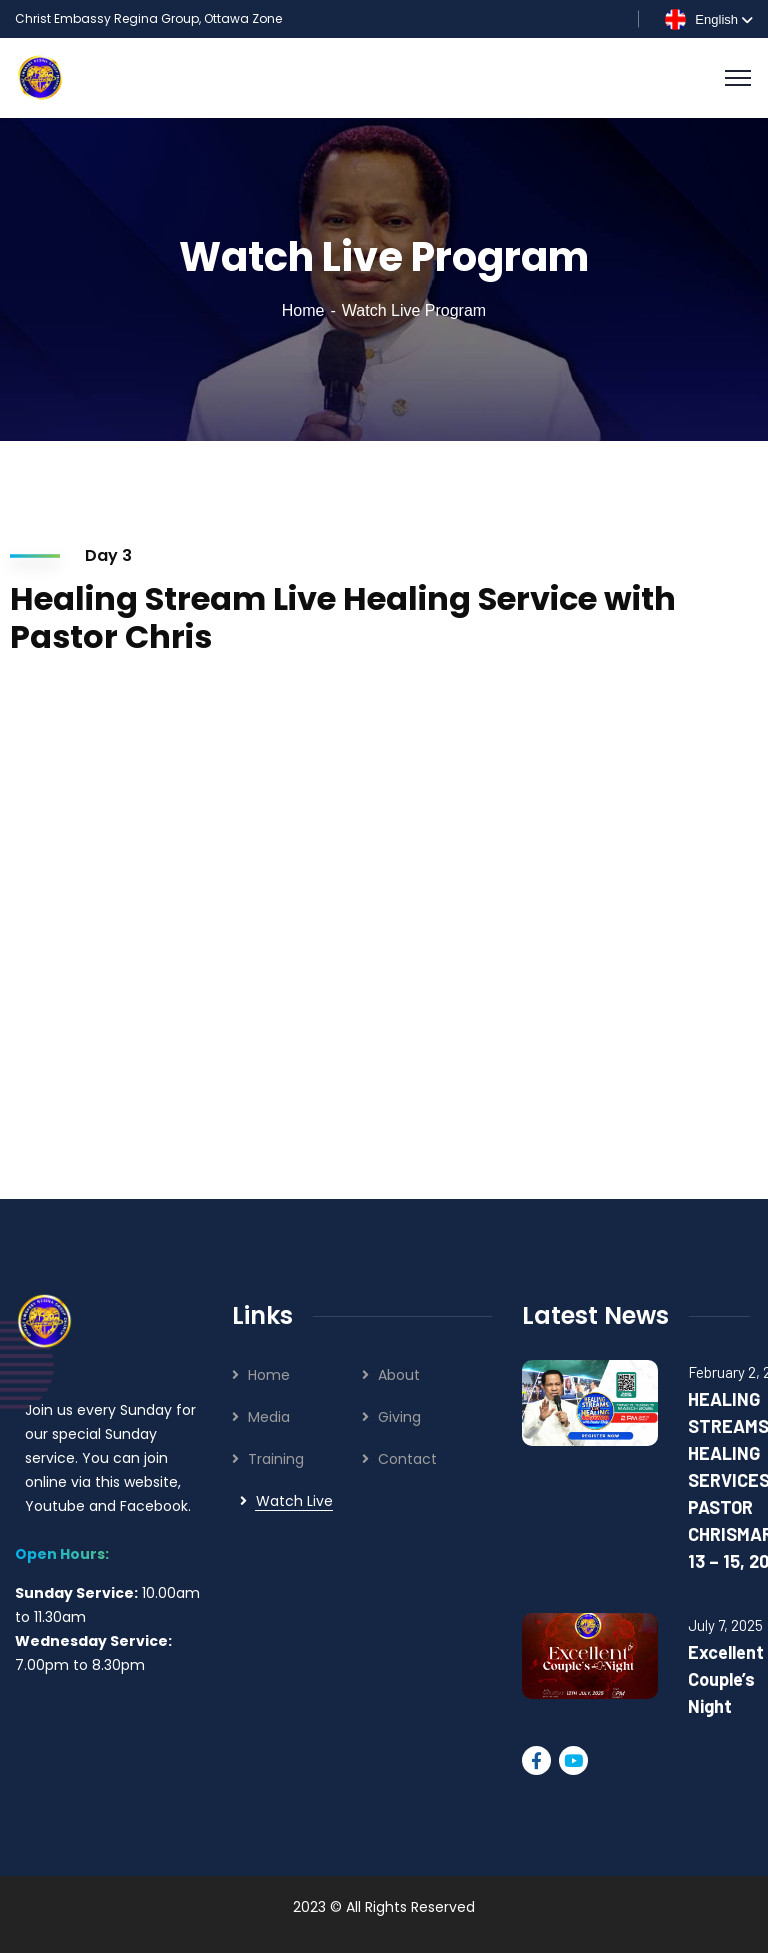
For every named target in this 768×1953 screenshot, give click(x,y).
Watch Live (294, 1501)
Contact (407, 1459)
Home (303, 310)
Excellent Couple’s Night (726, 1679)
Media (269, 1417)
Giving (399, 1417)
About (399, 1375)
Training (276, 1459)
